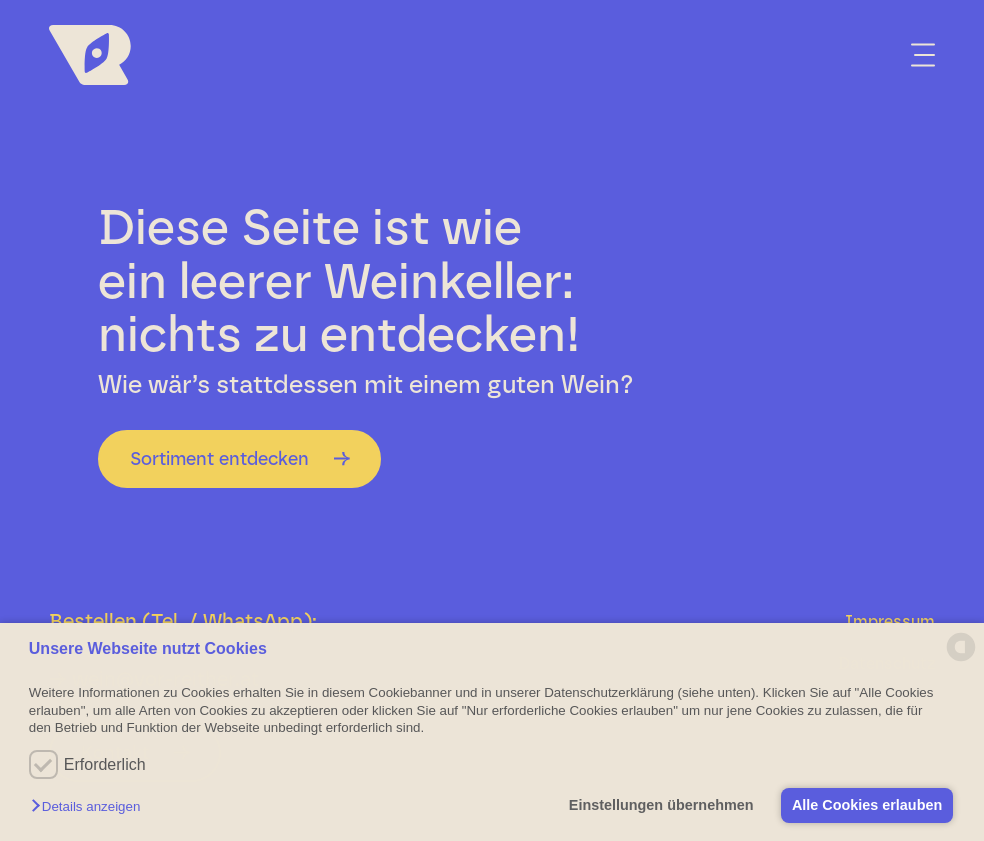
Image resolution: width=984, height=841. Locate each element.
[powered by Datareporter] (961, 659)
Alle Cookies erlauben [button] (866, 805)
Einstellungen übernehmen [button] (659, 805)
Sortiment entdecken (219, 459)
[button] (90, 807)
